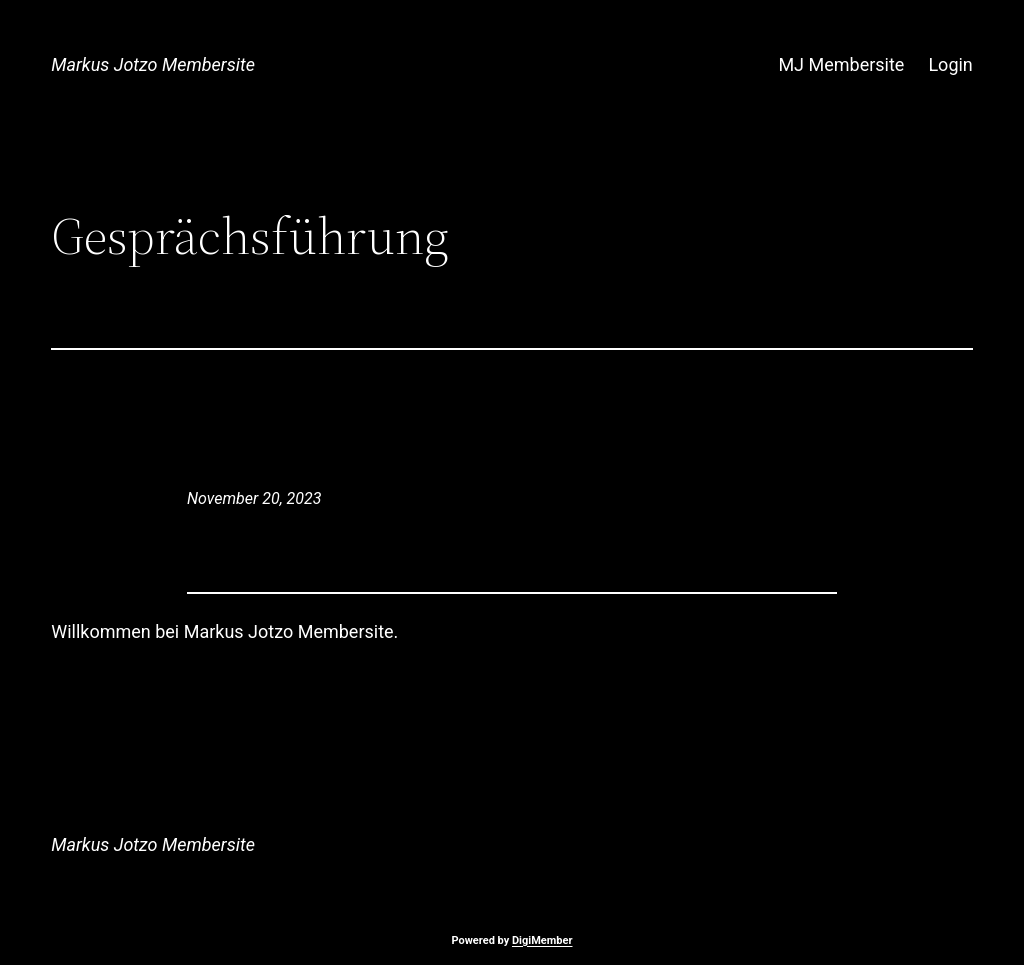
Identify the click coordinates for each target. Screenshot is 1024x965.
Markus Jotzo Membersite (153, 64)
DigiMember (542, 940)
